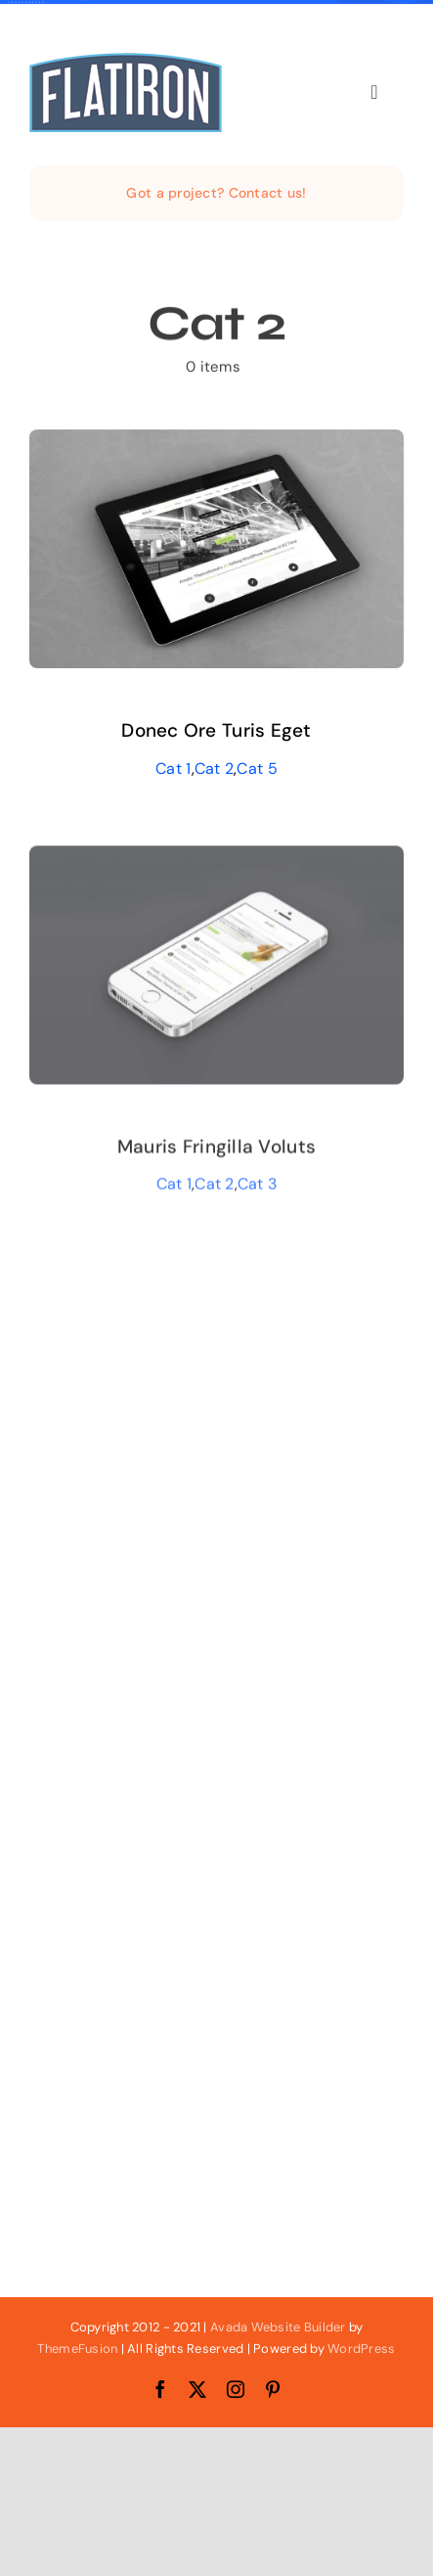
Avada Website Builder (278, 2327)
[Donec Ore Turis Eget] (216, 444)
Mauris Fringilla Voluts (216, 1149)
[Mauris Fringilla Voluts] (216, 863)
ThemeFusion (77, 2348)
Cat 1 (173, 768)
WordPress (361, 2348)
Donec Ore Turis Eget (216, 730)
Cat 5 (257, 768)
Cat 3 (257, 1187)
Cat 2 (214, 768)
